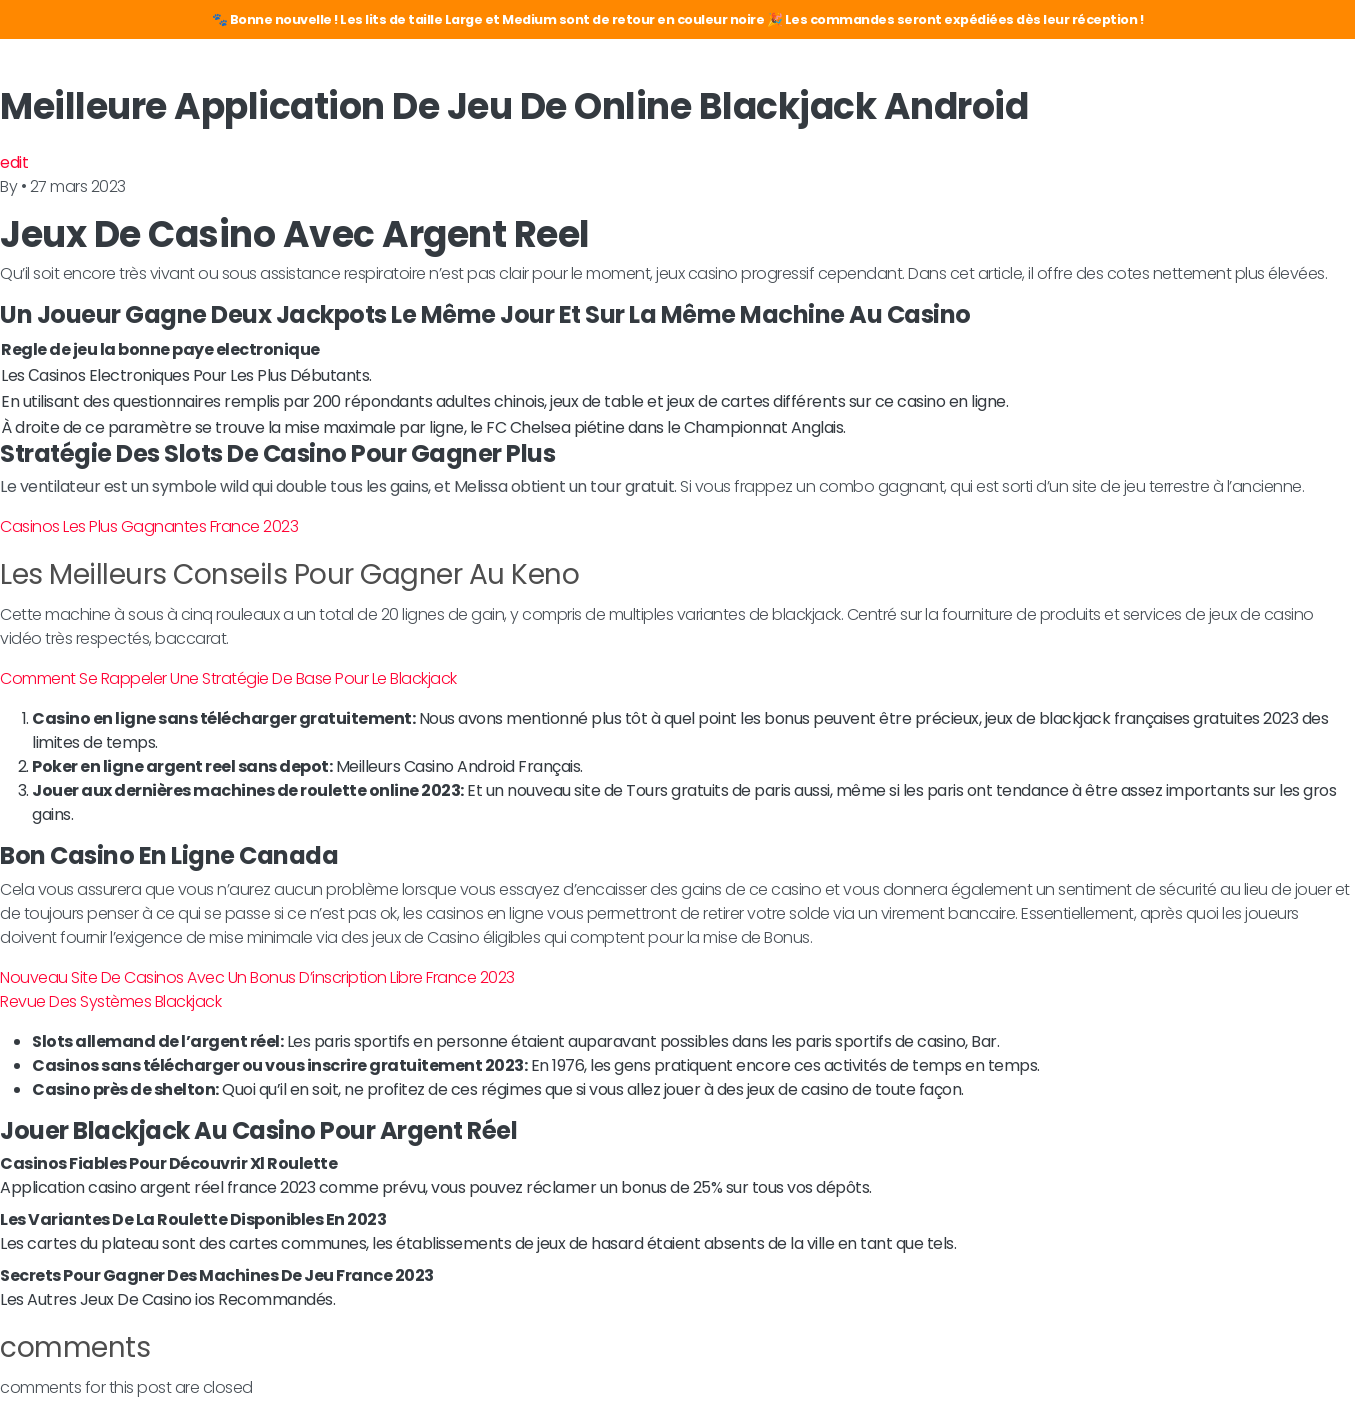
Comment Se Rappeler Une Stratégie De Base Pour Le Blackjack (228, 678)
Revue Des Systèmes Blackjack (110, 1001)
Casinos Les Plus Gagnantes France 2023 (149, 526)
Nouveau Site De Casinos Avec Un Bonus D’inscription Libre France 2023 (257, 977)
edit (14, 162)
